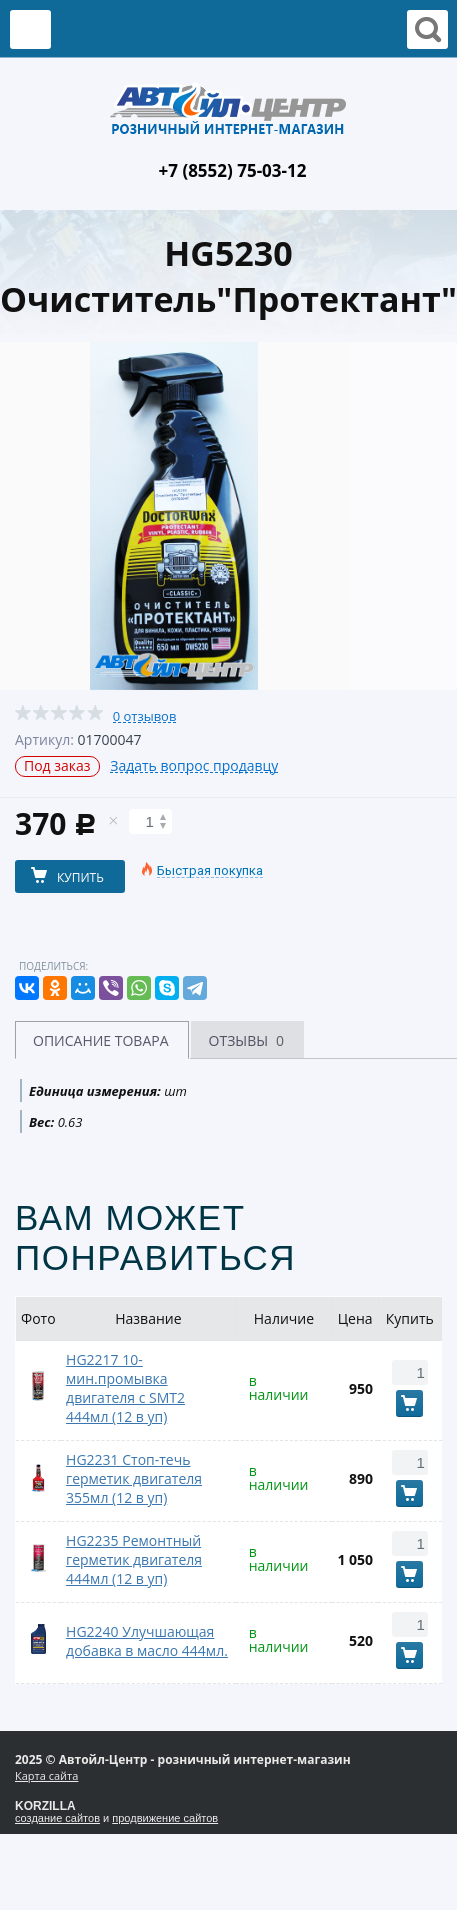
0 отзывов (145, 716)
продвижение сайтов (165, 1818)
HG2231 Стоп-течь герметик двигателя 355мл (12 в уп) (134, 1478)
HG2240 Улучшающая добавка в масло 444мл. (147, 1641)
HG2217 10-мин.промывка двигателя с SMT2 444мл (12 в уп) (125, 1388)
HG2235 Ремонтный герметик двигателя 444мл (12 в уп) (134, 1559)
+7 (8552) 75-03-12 (233, 170)
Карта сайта (46, 1775)
